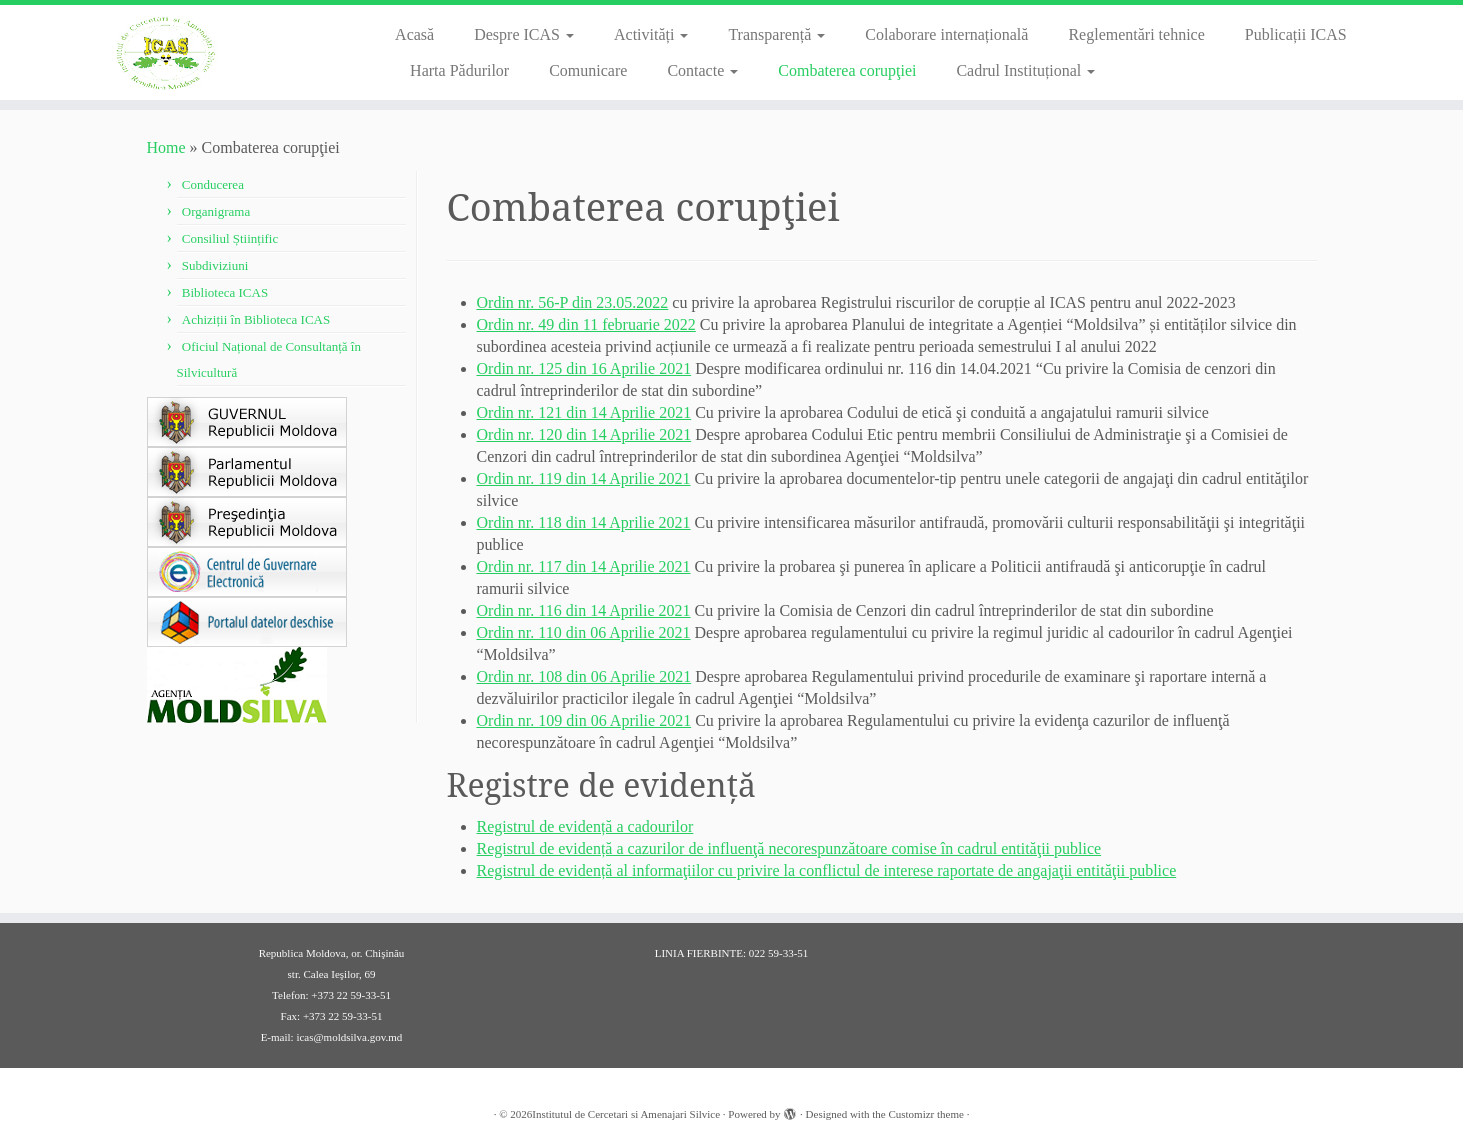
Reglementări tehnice (1136, 34)
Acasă (414, 34)
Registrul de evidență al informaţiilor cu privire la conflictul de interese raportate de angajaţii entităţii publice (827, 870)
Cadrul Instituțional (1025, 70)
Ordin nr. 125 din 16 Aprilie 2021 (584, 368)
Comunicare (588, 70)
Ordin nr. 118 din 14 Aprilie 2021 (584, 522)
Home (166, 147)
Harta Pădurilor (459, 70)
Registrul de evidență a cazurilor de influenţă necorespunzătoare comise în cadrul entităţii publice (789, 848)
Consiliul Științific (230, 238)
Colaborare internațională (946, 34)
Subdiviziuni (215, 265)
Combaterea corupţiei (847, 70)
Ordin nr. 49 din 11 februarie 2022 (586, 324)
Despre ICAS (524, 34)
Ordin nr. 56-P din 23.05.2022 (573, 302)
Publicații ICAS (1296, 34)
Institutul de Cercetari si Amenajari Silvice (626, 1114)
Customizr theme (925, 1114)
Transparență (776, 34)
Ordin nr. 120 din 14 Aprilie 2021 (584, 434)
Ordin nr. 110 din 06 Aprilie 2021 (584, 632)
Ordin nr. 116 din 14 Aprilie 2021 (584, 610)
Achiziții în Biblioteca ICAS (256, 319)
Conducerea (213, 184)
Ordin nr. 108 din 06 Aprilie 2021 (584, 676)
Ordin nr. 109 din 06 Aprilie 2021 (584, 720)
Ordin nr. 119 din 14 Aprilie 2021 (584, 478)
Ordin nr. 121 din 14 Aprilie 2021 (584, 412)
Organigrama (216, 211)
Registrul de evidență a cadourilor (585, 826)
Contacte (702, 70)
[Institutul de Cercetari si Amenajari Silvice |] (169, 52)
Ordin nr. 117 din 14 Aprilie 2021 (584, 566)
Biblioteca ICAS (225, 292)
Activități (651, 34)
